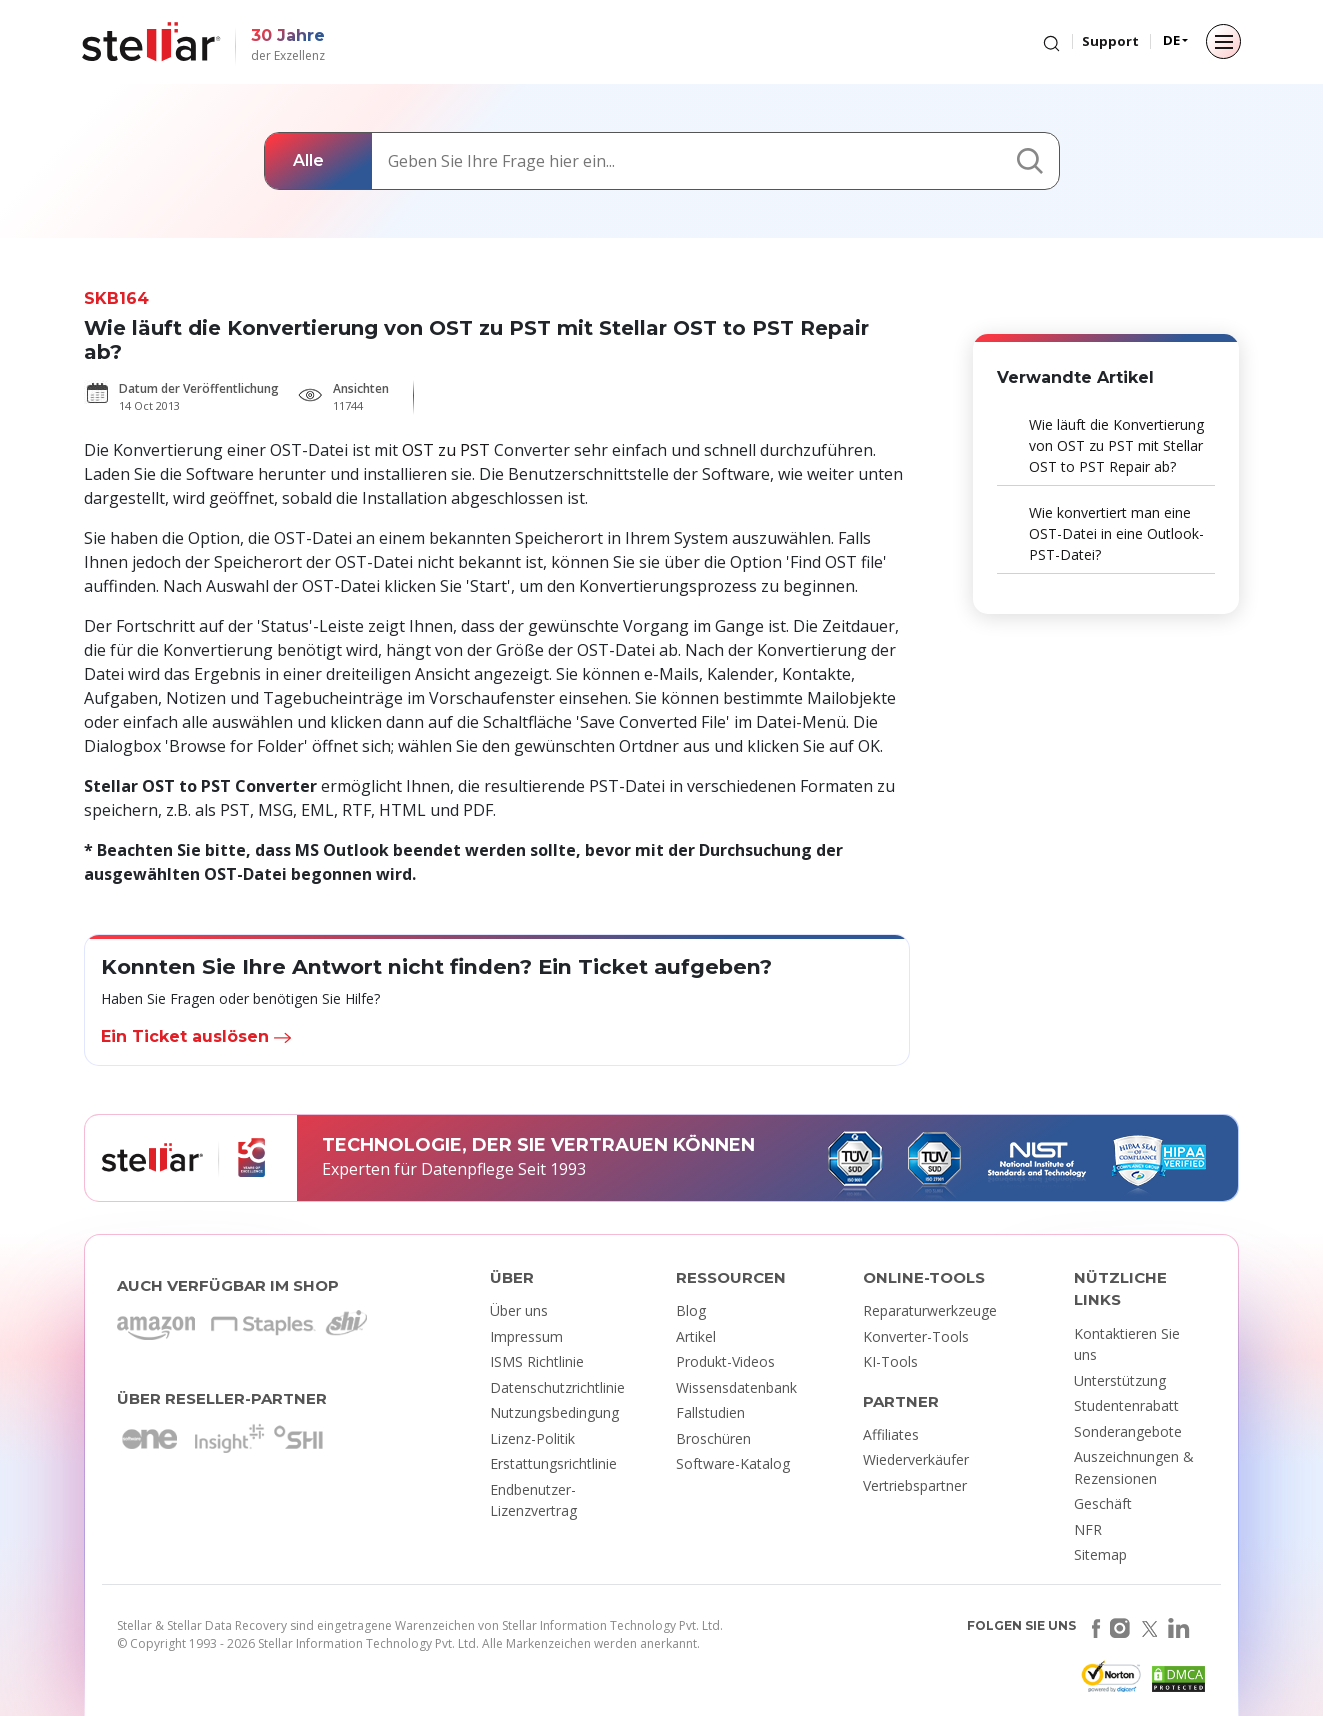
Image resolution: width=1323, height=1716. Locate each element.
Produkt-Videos (725, 1361)
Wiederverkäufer (916, 1459)
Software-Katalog (733, 1463)
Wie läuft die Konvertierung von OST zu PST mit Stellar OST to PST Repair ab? (1116, 445)
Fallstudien (710, 1412)
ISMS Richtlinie (537, 1361)
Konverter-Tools (916, 1336)
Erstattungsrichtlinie (553, 1463)
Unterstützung (1120, 1380)
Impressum (526, 1336)
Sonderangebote (1128, 1431)
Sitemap (1100, 1554)
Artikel (696, 1336)
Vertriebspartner (915, 1485)
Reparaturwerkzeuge (930, 1310)
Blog (691, 1310)
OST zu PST (446, 450)
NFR (1088, 1529)
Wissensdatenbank (736, 1387)
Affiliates (891, 1434)
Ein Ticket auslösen (196, 1036)
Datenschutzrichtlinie (557, 1387)
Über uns (519, 1310)
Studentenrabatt (1126, 1405)
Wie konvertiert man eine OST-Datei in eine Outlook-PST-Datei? (1116, 533)
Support (1110, 41)
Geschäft (1103, 1503)
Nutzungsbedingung (554, 1412)
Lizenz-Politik (532, 1438)
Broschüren (713, 1438)
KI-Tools (890, 1361)
